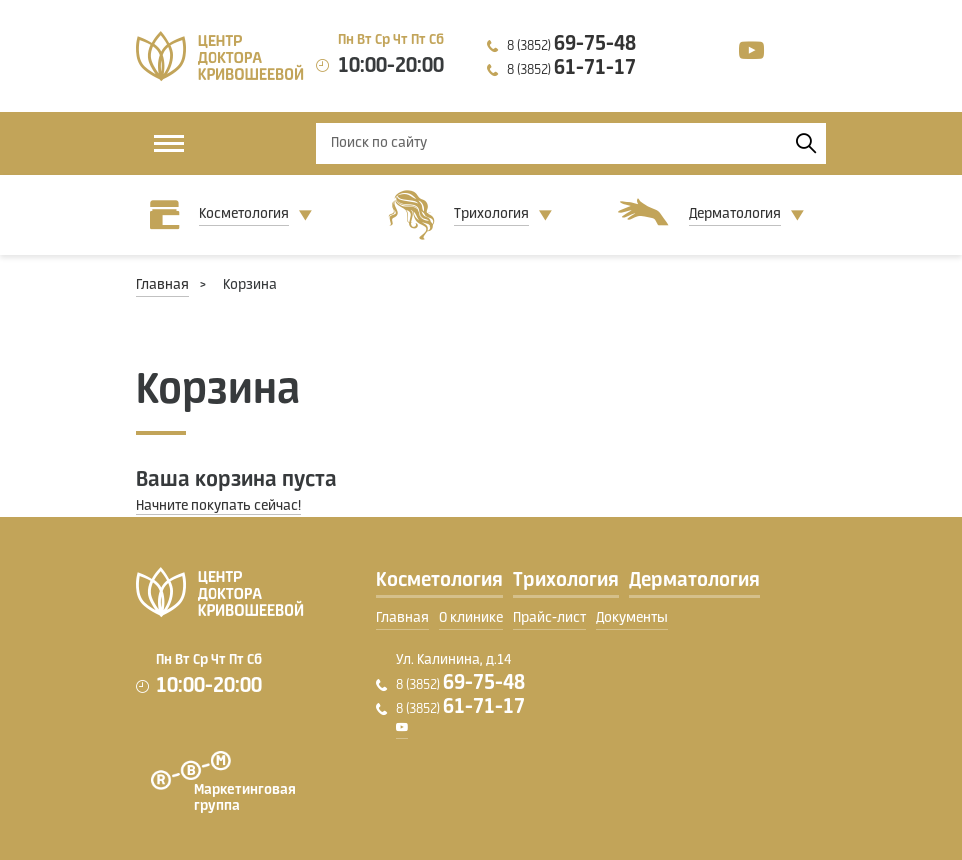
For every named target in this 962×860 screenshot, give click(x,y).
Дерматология (735, 214)
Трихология (491, 214)
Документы (632, 618)
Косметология (244, 214)
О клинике (471, 618)
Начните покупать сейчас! (218, 506)
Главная (162, 285)
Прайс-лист (549, 618)
